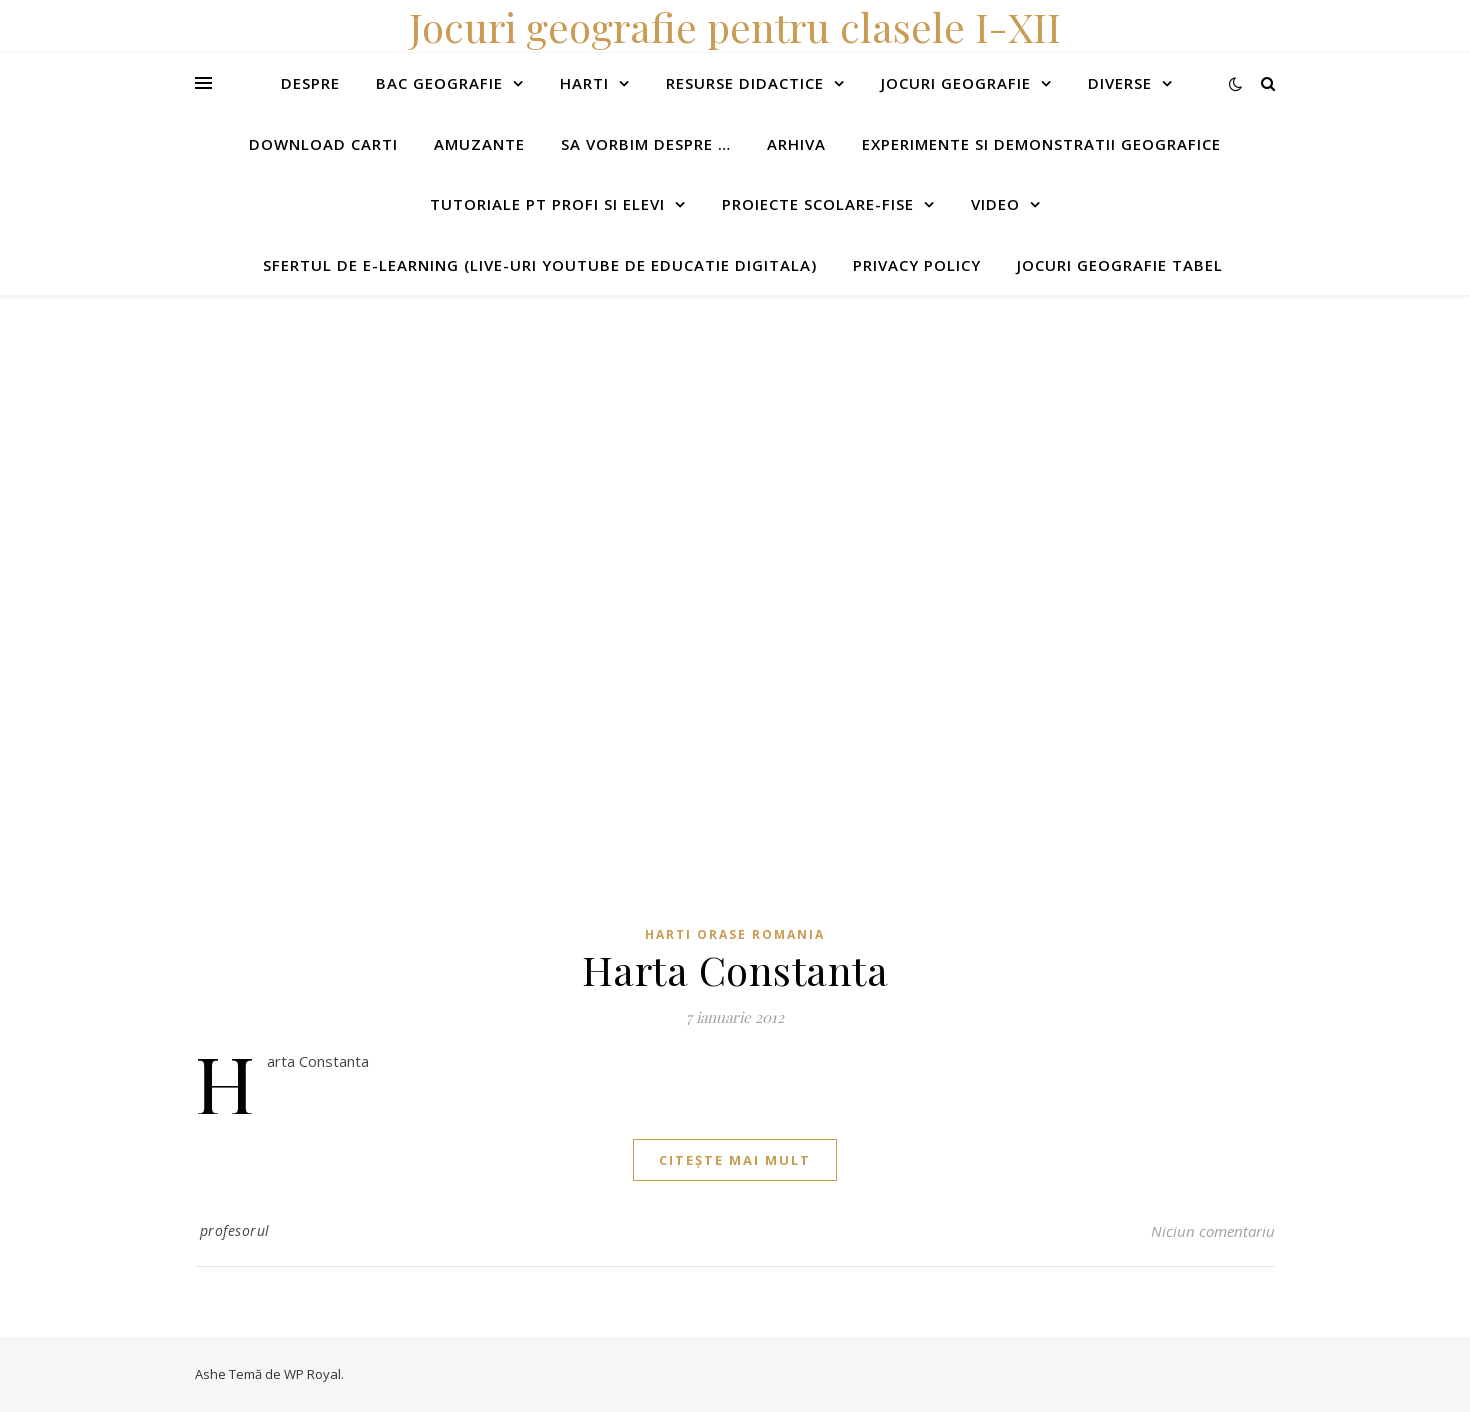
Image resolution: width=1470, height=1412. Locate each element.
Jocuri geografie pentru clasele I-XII (735, 26)
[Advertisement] (600, 435)
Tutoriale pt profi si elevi (547, 204)
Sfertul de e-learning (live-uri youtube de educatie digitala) (540, 265)
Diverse (1120, 83)
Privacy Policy (917, 265)
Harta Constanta (735, 969)
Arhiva (796, 144)
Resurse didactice (745, 83)
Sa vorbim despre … (646, 144)
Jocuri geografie (956, 83)
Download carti (323, 144)
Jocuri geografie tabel (1120, 265)
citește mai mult (735, 1160)
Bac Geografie (439, 83)
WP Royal (312, 1374)
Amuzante (479, 144)
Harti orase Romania (735, 934)
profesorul (235, 1230)
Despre (310, 83)
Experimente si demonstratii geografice (1041, 144)
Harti (584, 83)
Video (995, 204)
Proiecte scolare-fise (818, 204)
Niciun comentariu (1213, 1231)
